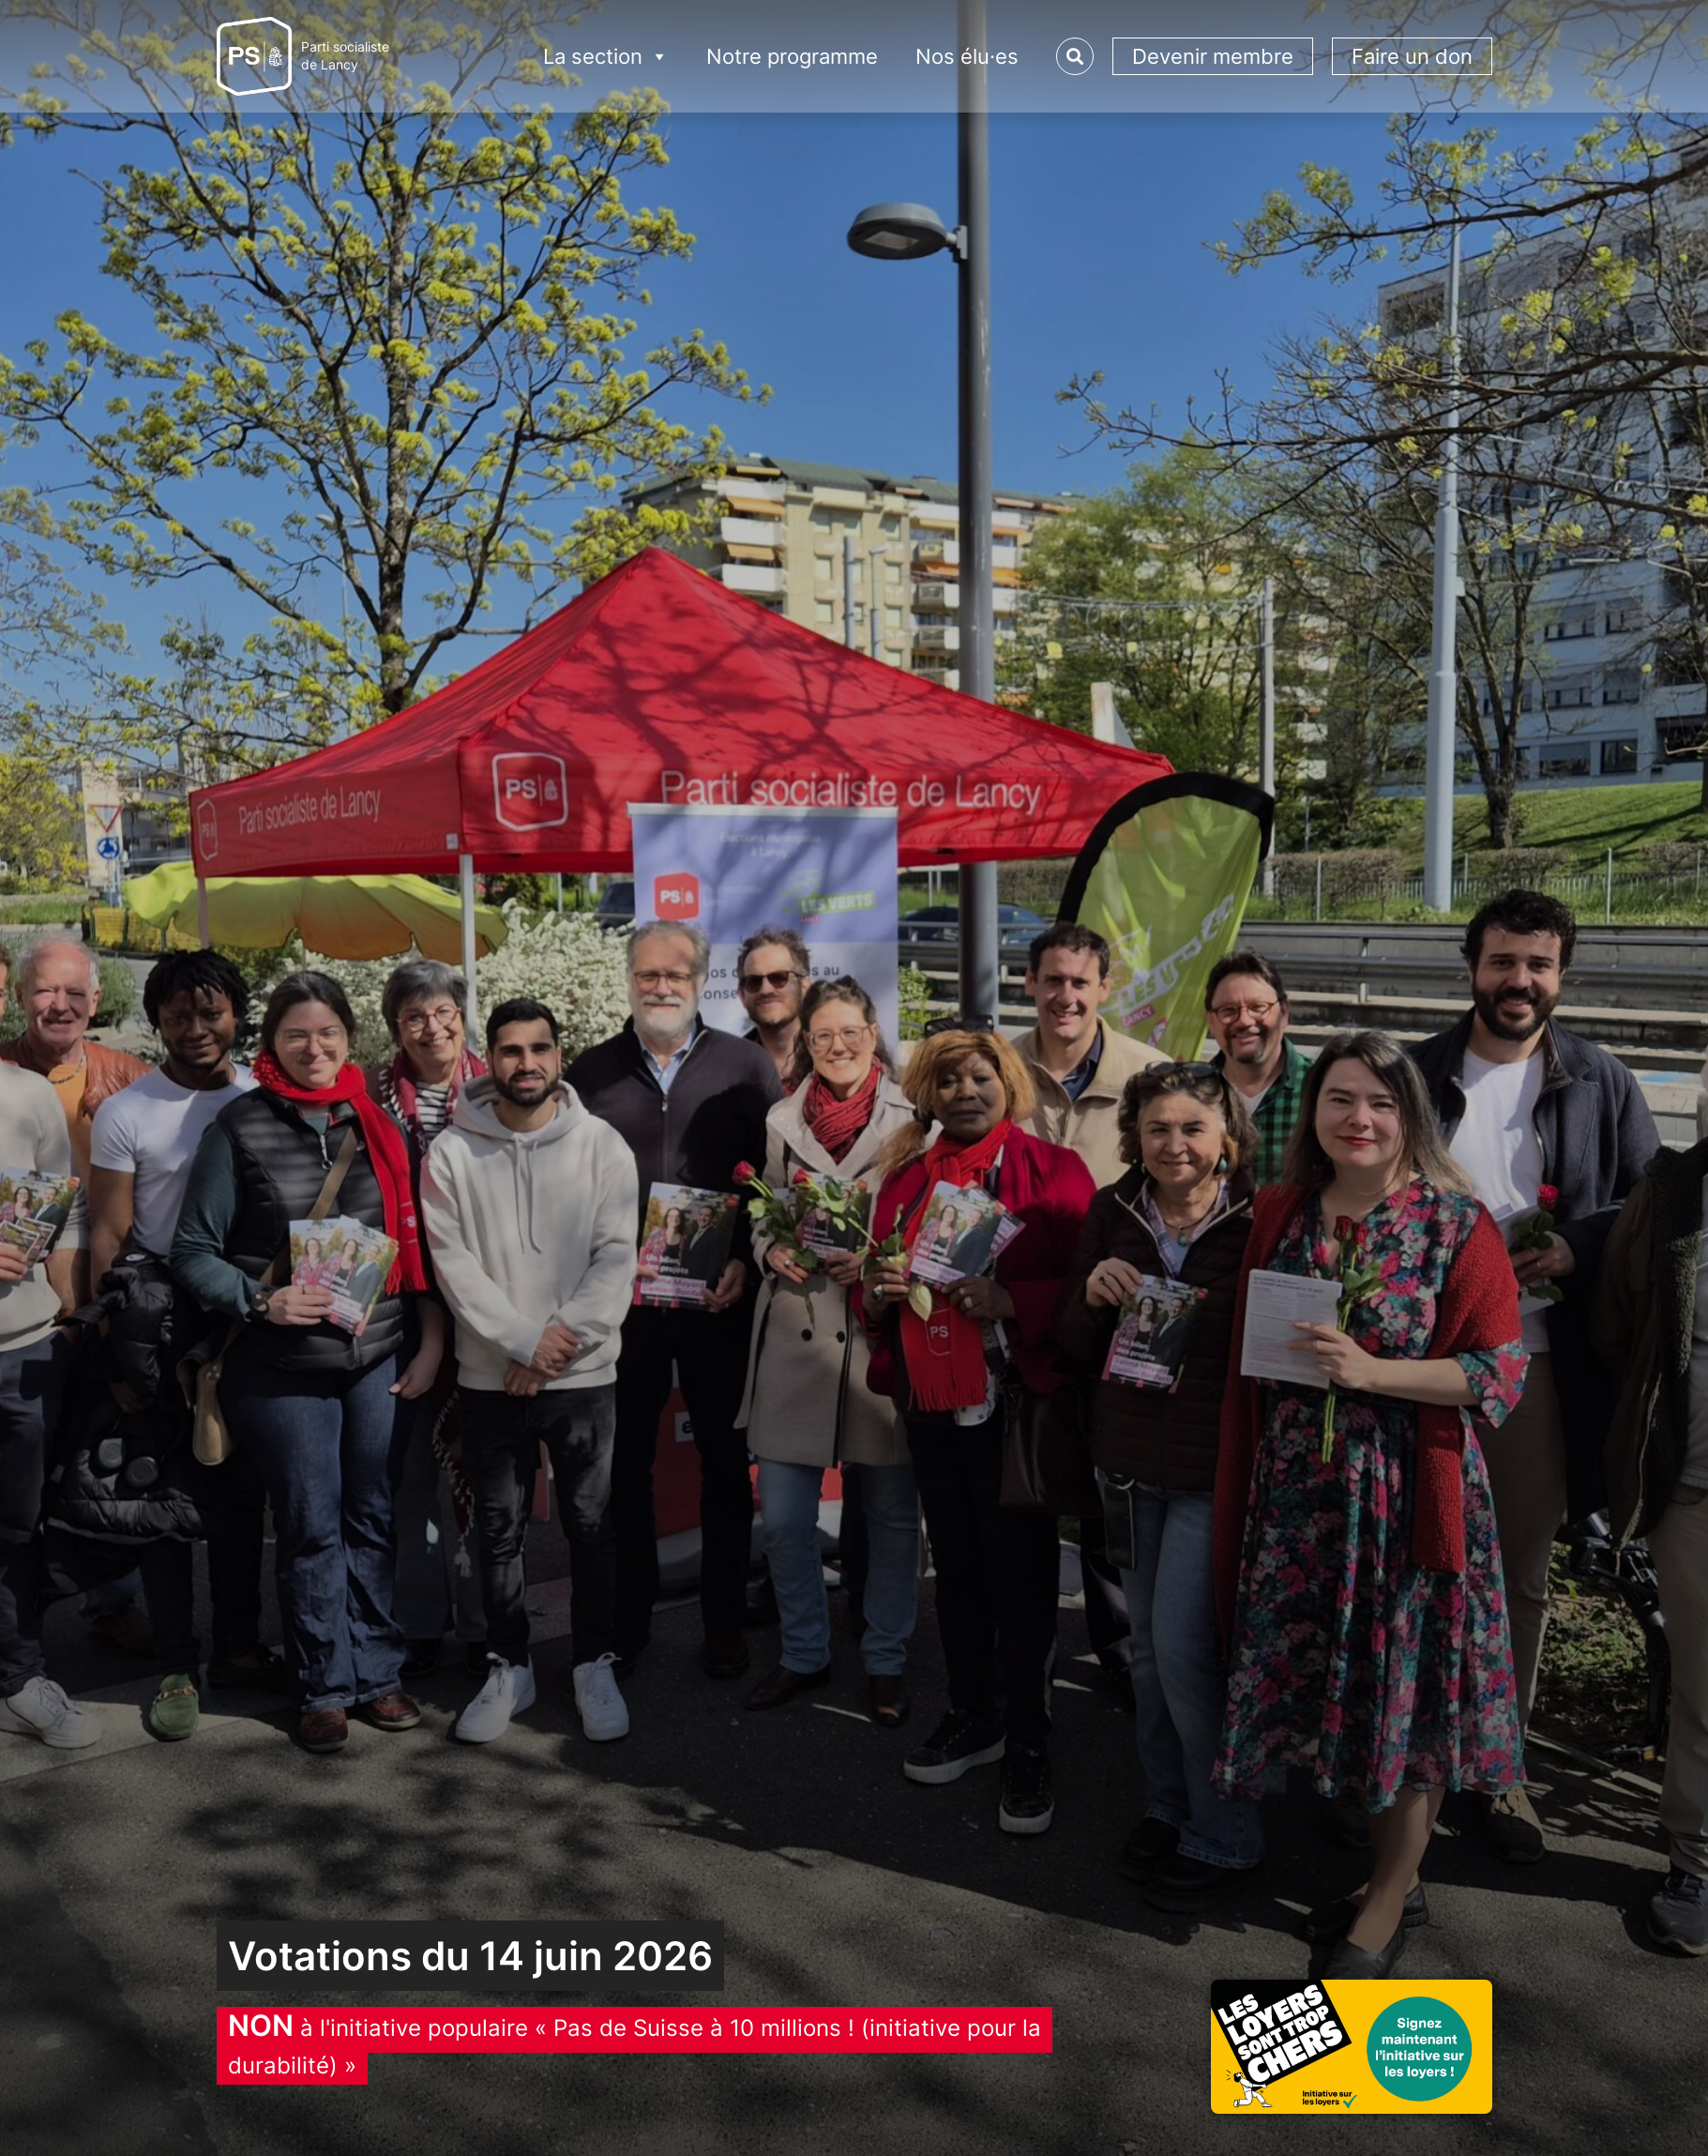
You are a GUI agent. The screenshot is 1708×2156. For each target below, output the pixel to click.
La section (606, 56)
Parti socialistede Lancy (345, 55)
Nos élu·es (967, 56)
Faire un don (1412, 56)
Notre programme (792, 56)
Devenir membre (1212, 56)
